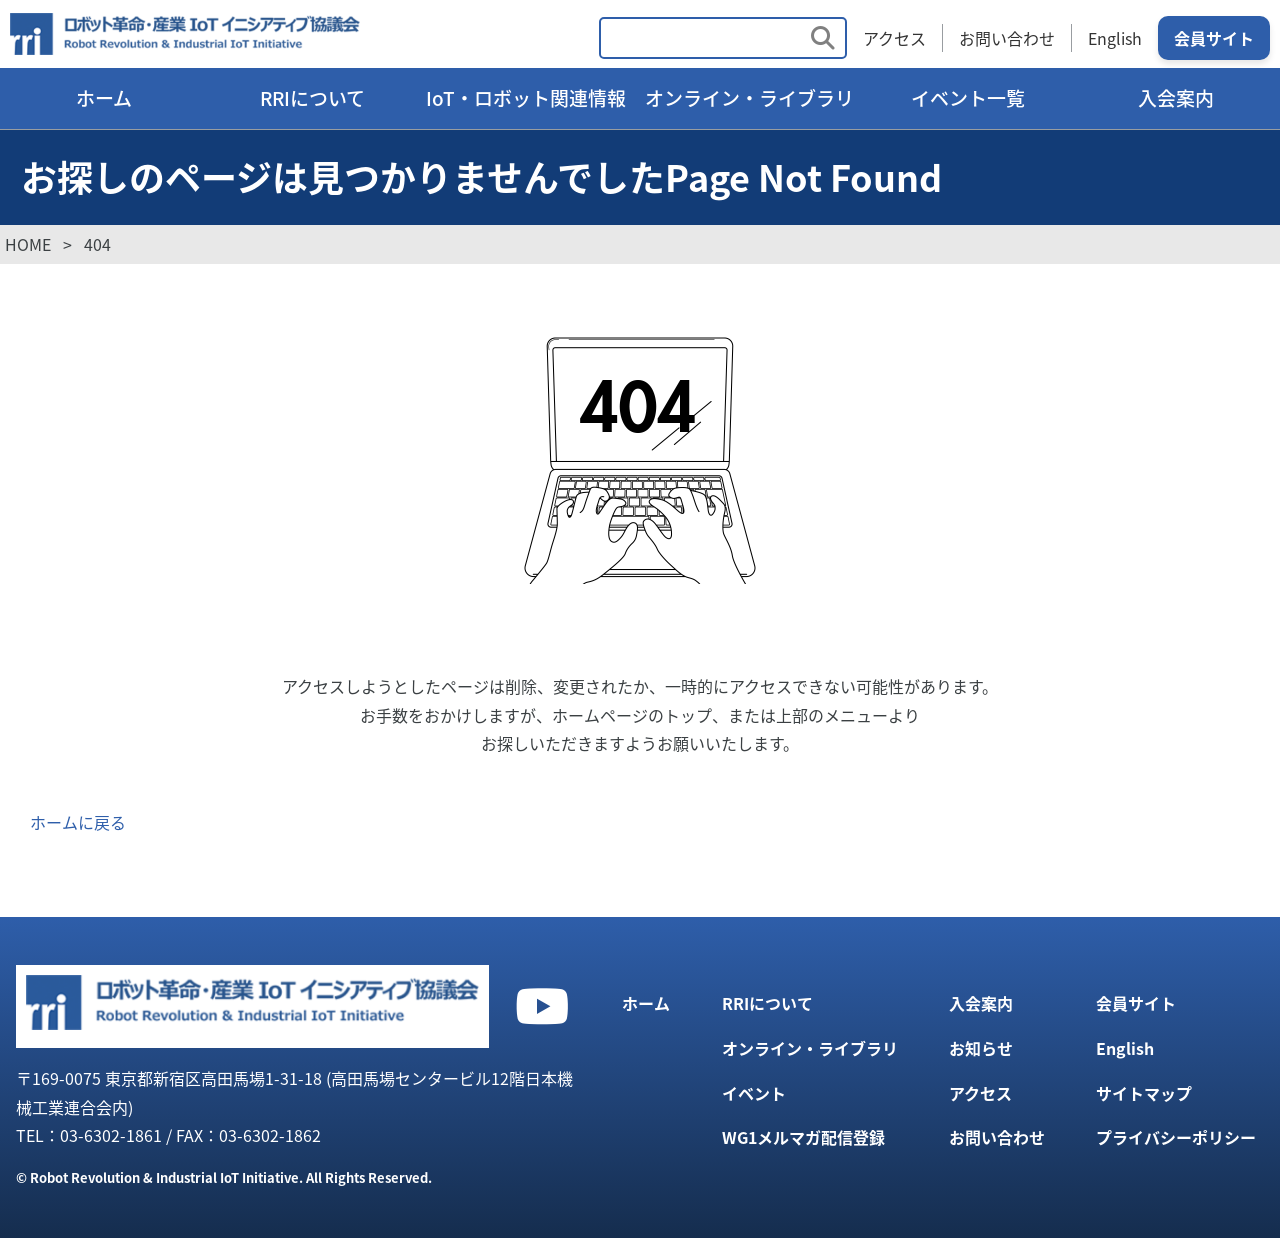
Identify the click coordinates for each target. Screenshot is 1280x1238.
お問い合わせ (1007, 38)
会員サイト (1214, 38)
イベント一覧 (968, 98)
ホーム (104, 98)
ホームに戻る (78, 822)
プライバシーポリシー (1176, 1137)
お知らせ (981, 1048)
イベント (754, 1093)
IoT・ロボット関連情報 (526, 98)
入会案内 (1176, 98)
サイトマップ (1144, 1093)
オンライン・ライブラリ (749, 98)
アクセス (894, 38)
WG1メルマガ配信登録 (803, 1137)
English (1115, 38)
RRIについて (312, 98)
